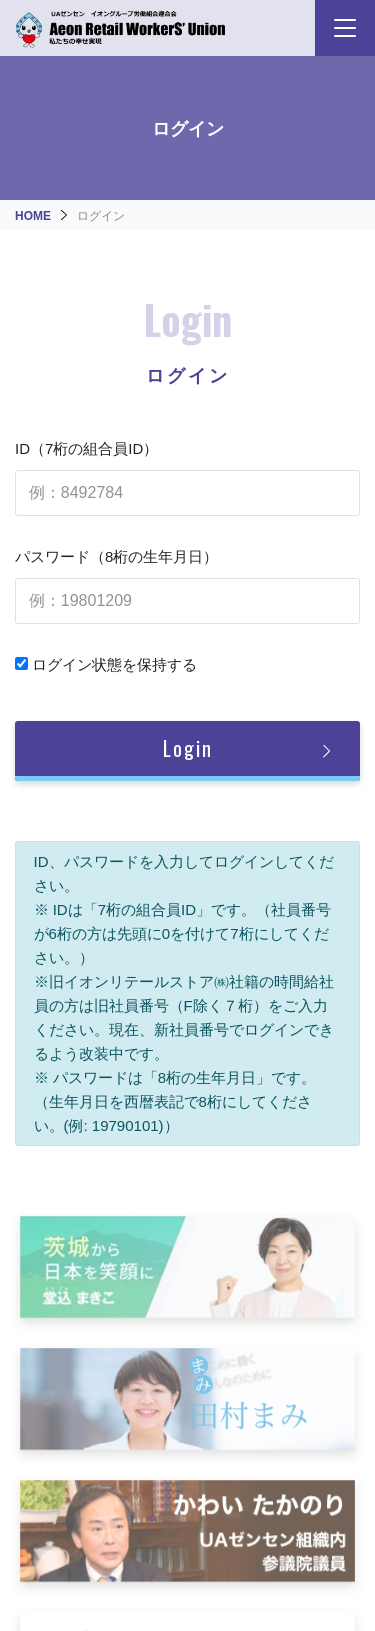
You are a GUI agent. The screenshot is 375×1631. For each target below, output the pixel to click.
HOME (33, 216)
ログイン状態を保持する (106, 664)
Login (188, 748)
